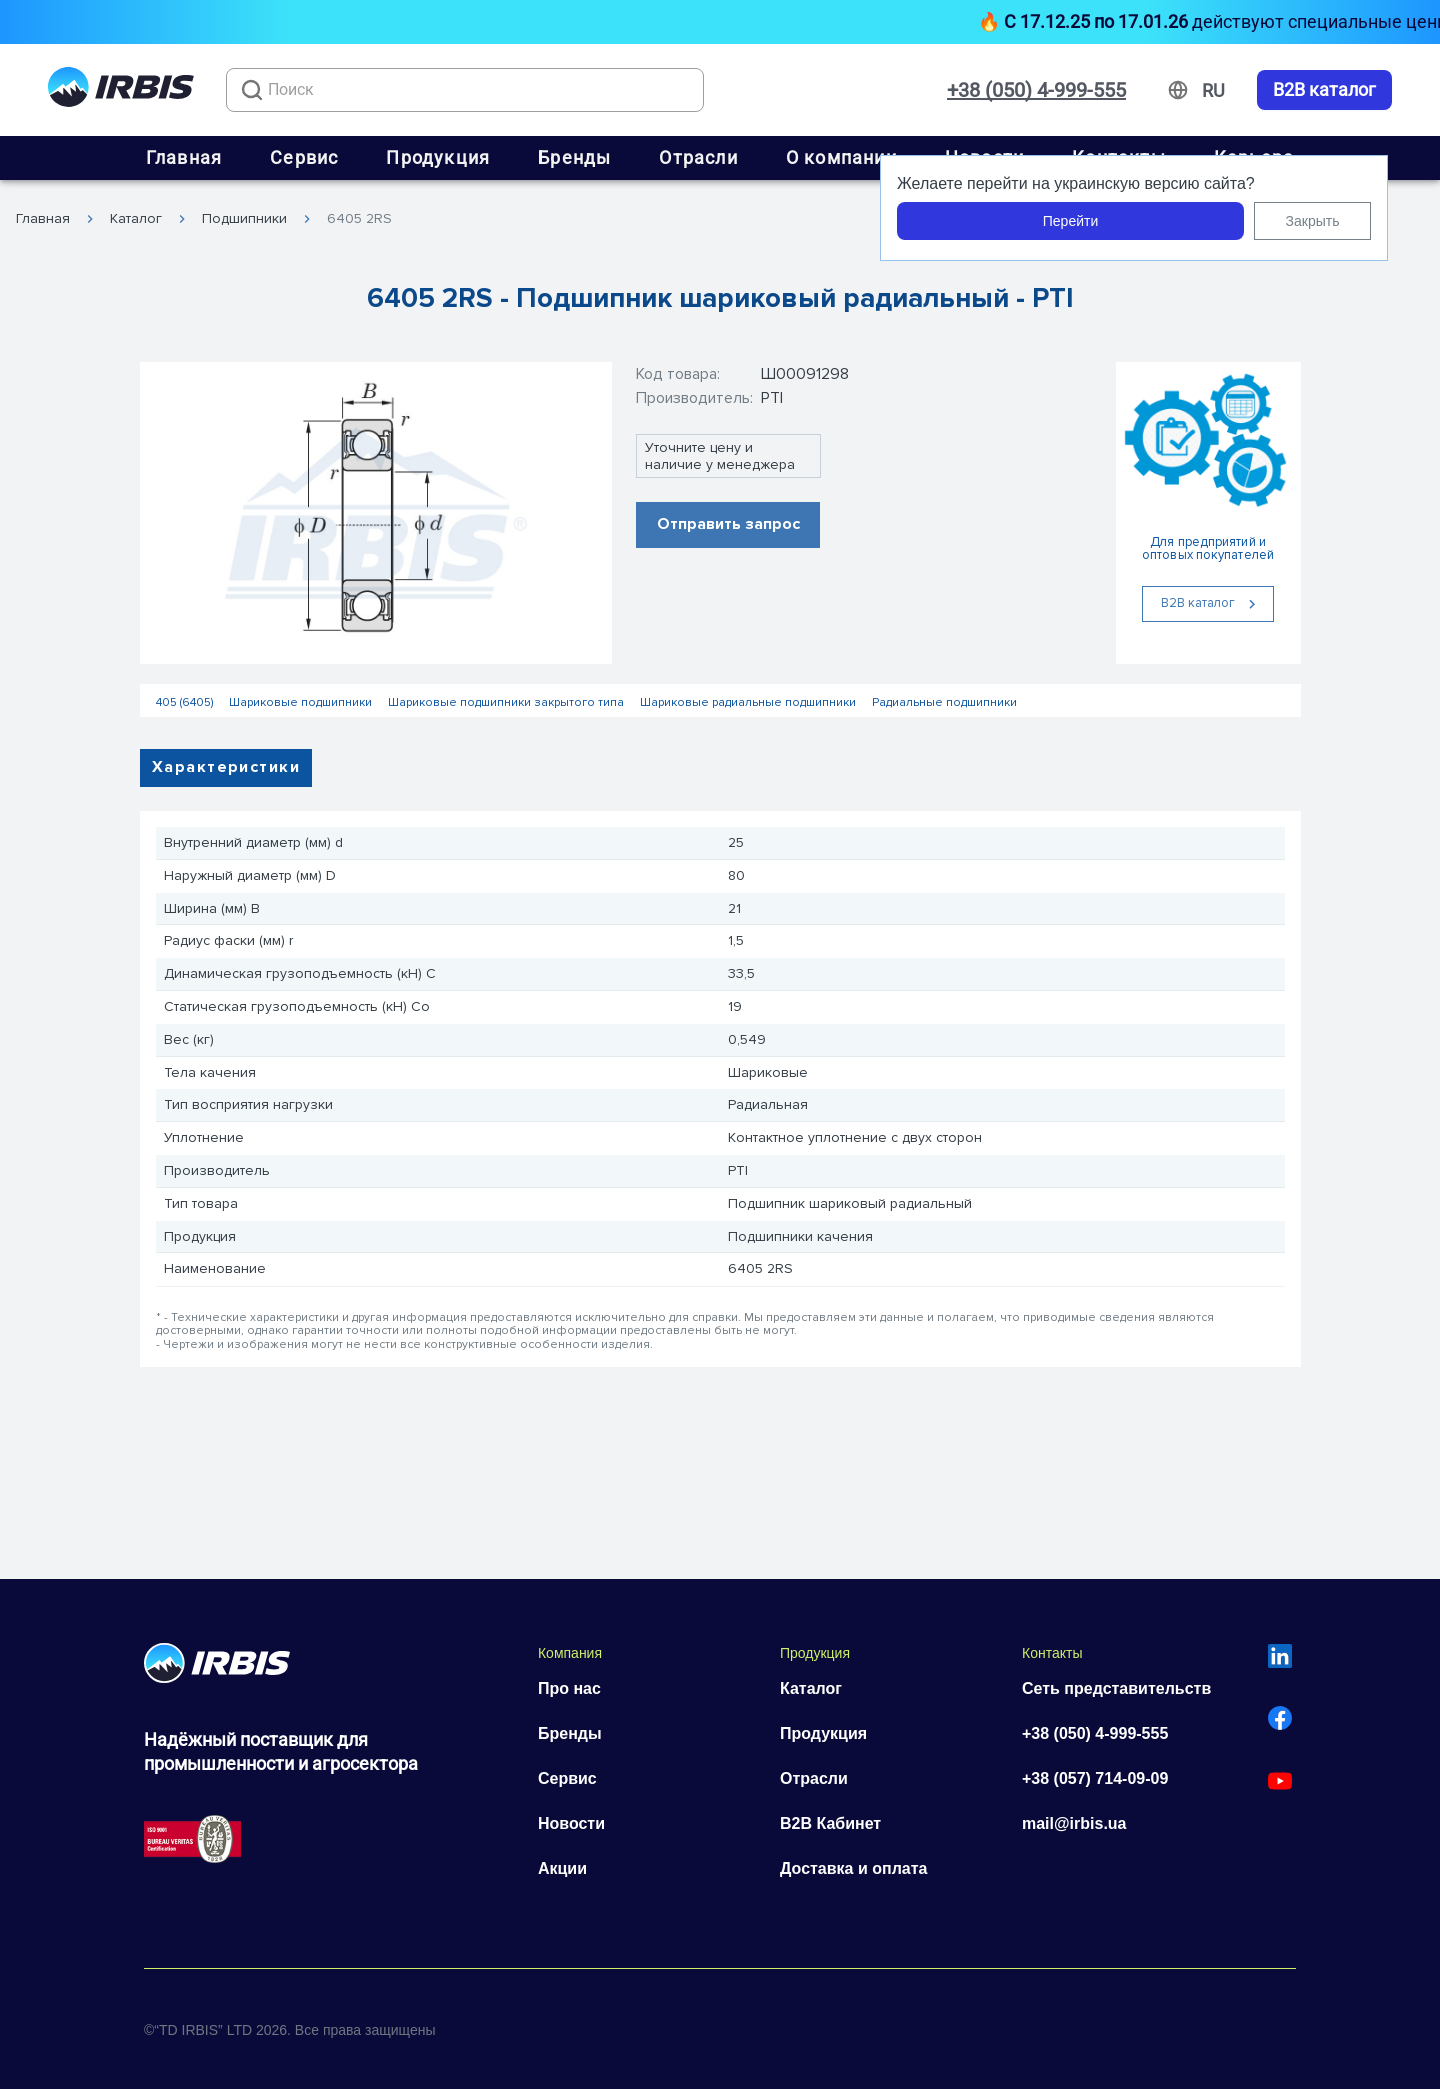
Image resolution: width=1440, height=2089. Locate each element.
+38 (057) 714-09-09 (1095, 1778)
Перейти (1070, 221)
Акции (562, 1868)
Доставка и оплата (854, 1868)
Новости (571, 1823)
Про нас (569, 1688)
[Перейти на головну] (121, 90)
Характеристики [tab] (226, 767)
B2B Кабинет (830, 1823)
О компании (841, 157)
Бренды (574, 157)
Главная (184, 157)
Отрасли (698, 157)
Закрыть (1313, 221)
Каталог (136, 219)
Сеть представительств (1116, 1688)
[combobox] (465, 90)
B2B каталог (1324, 90)
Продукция (438, 157)
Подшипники (244, 219)
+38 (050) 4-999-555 (1036, 90)
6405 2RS (359, 219)
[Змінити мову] (1213, 91)
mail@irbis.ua (1074, 1823)
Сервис (304, 157)
